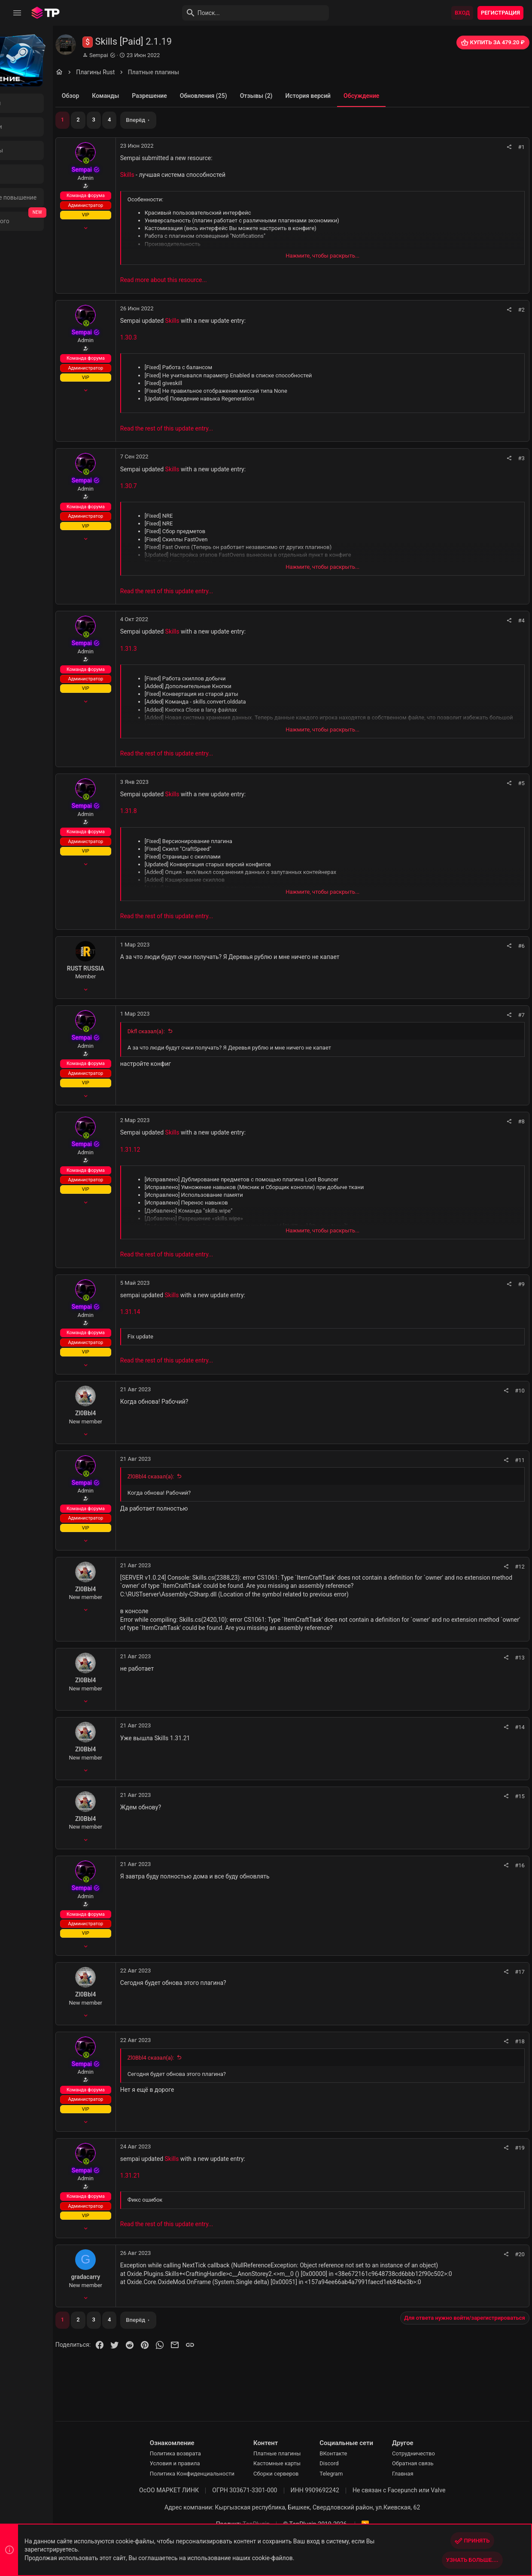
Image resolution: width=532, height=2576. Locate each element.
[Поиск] (221, 13)
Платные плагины (303, 2453)
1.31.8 (179, 810)
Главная (428, 2473)
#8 (523, 1121)
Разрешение (200, 95)
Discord (355, 2463)
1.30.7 (179, 485)
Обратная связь (439, 2463)
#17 (521, 1972)
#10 (521, 1390)
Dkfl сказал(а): (197, 1031)
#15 (521, 1796)
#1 (523, 147)
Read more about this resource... (214, 279)
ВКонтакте (360, 2453)
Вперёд (186, 120)
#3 (523, 458)
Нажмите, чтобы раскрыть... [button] (349, 255)
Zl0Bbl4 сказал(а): (202, 1476)
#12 (521, 1566)
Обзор (122, 95)
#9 (523, 1284)
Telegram (357, 2473)
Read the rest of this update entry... (217, 428)
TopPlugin (282, 2524)
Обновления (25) (254, 95)
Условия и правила (201, 2463)
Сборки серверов (302, 2473)
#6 (523, 946)
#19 (521, 2148)
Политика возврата (201, 2453)
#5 (523, 783)
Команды (156, 95)
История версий (359, 95)
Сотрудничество (439, 2453)
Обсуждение (412, 95)
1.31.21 (181, 2175)
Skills (178, 174)
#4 (523, 620)
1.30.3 (179, 337)
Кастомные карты (303, 2463)
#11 (521, 1460)
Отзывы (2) (307, 95)
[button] (17, 13)
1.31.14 (181, 1311)
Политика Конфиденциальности (218, 2473)
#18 (521, 2041)
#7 (523, 1015)
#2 (523, 309)
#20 (521, 2254)
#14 (521, 1727)
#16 (521, 1865)
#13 (521, 1657)
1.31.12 (181, 1149)
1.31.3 (179, 648)
